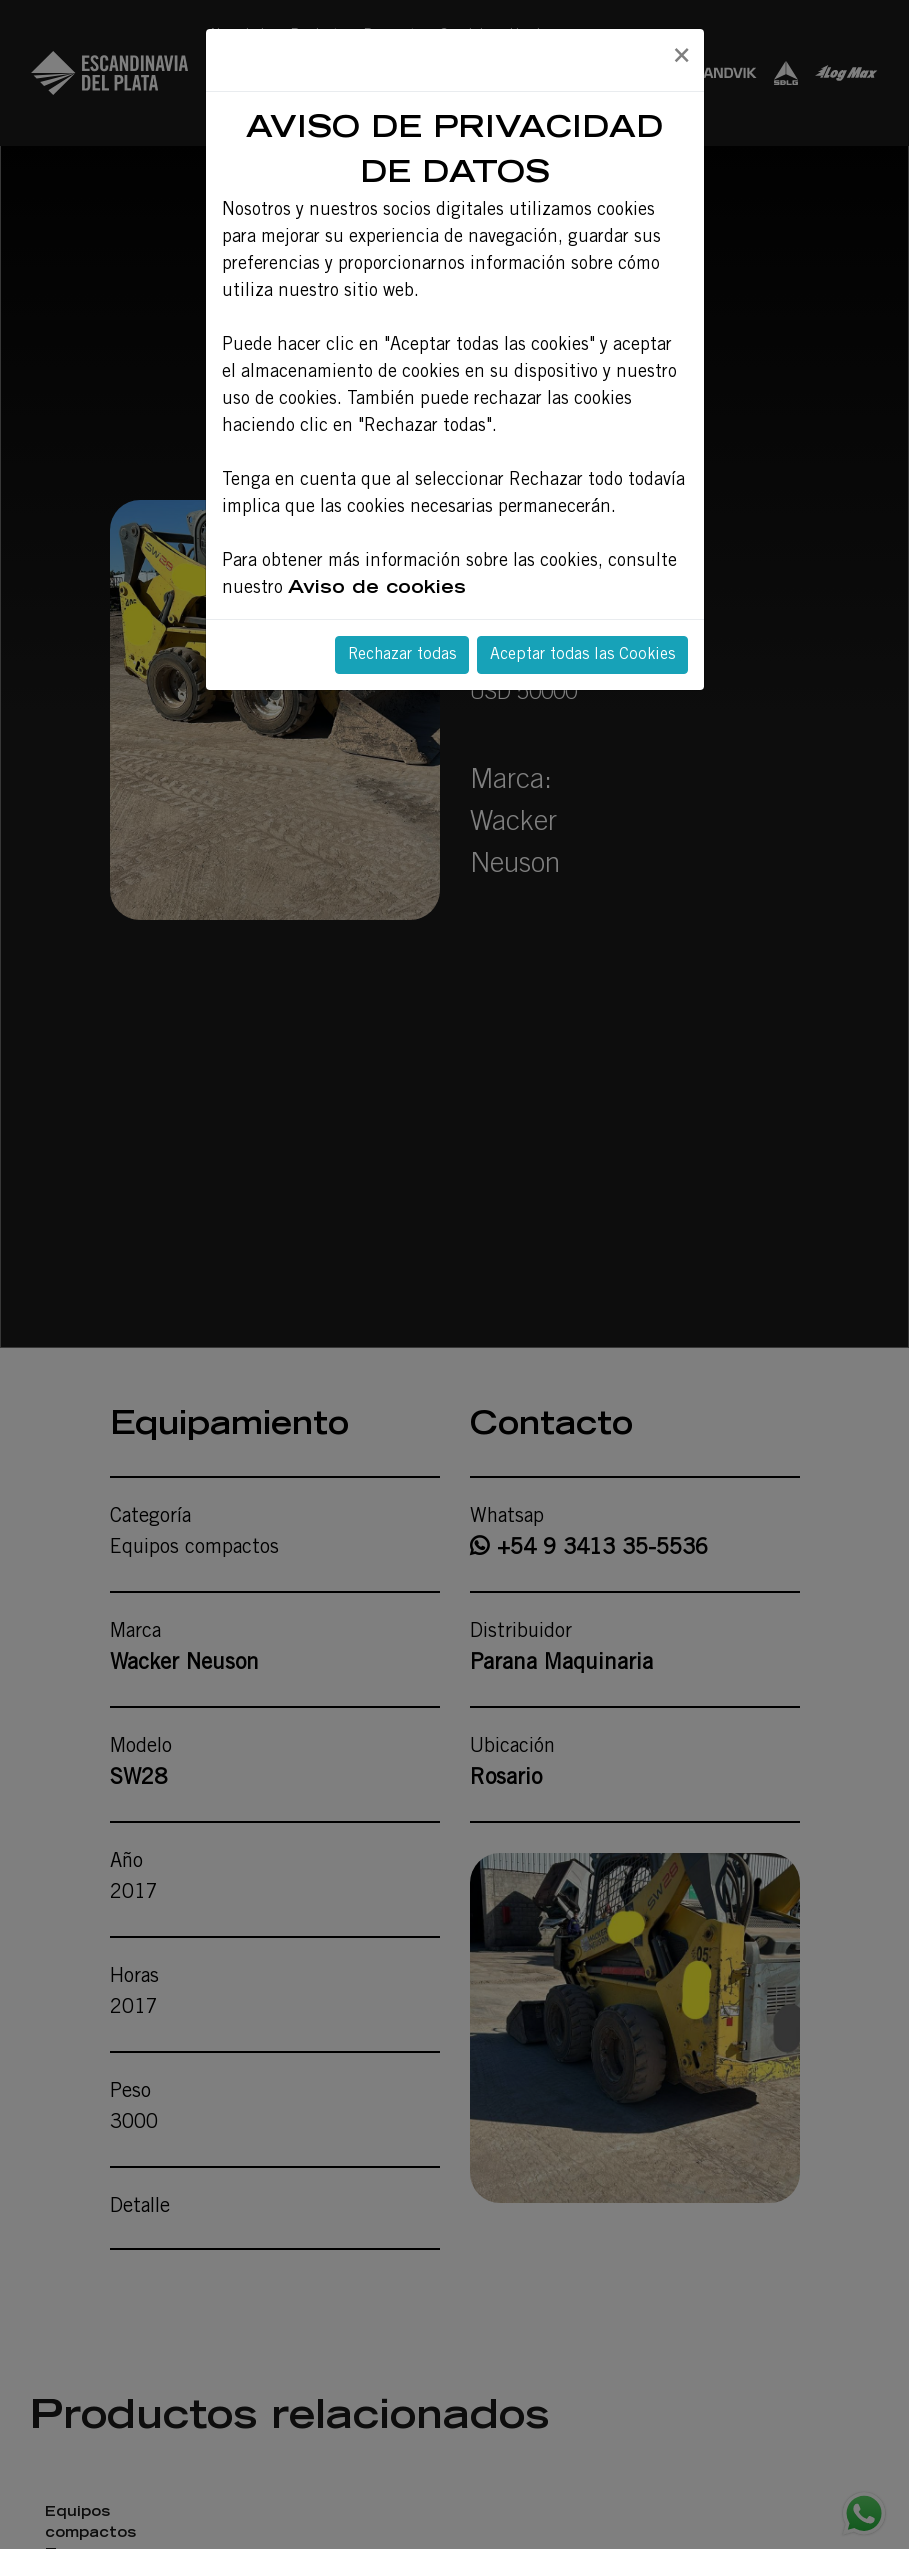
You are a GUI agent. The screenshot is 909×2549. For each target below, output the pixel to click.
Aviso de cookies (377, 589)
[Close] (681, 57)
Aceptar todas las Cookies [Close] (582, 655)
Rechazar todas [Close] (402, 655)
